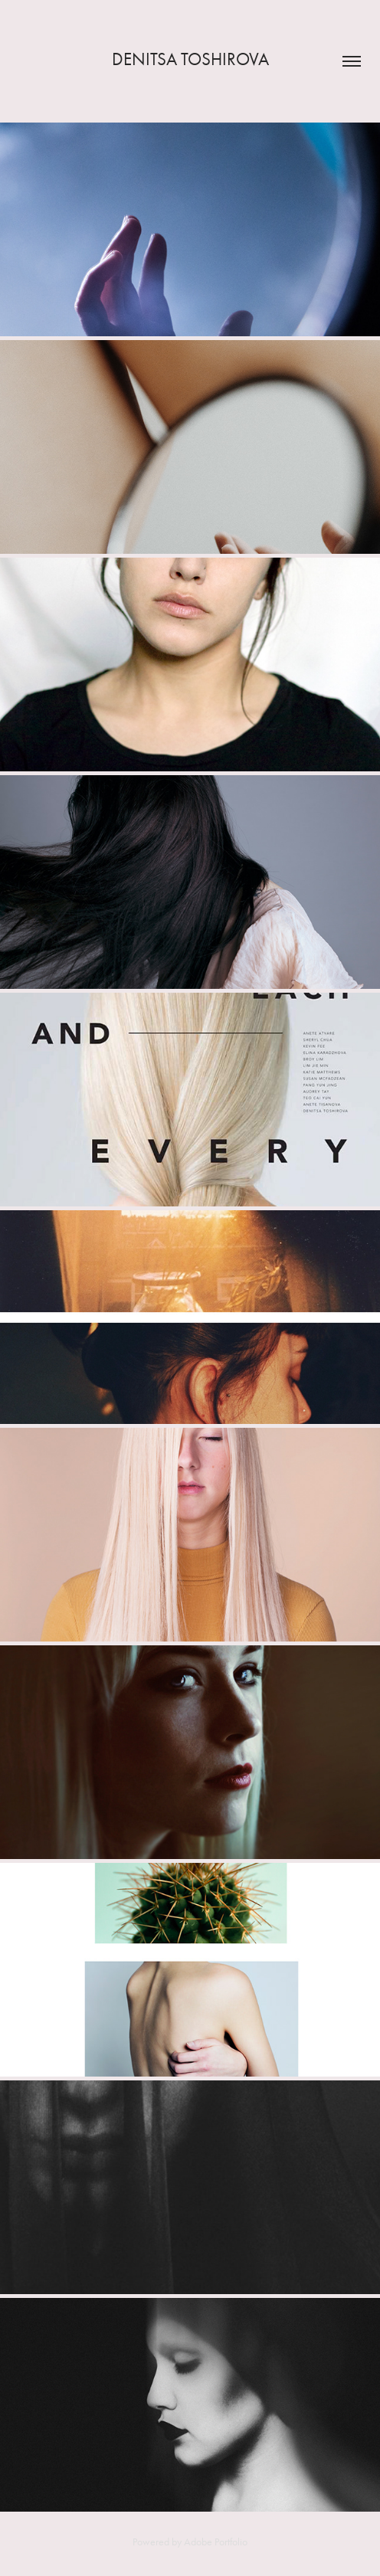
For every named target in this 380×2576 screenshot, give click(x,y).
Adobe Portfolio (215, 2541)
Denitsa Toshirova (190, 59)
